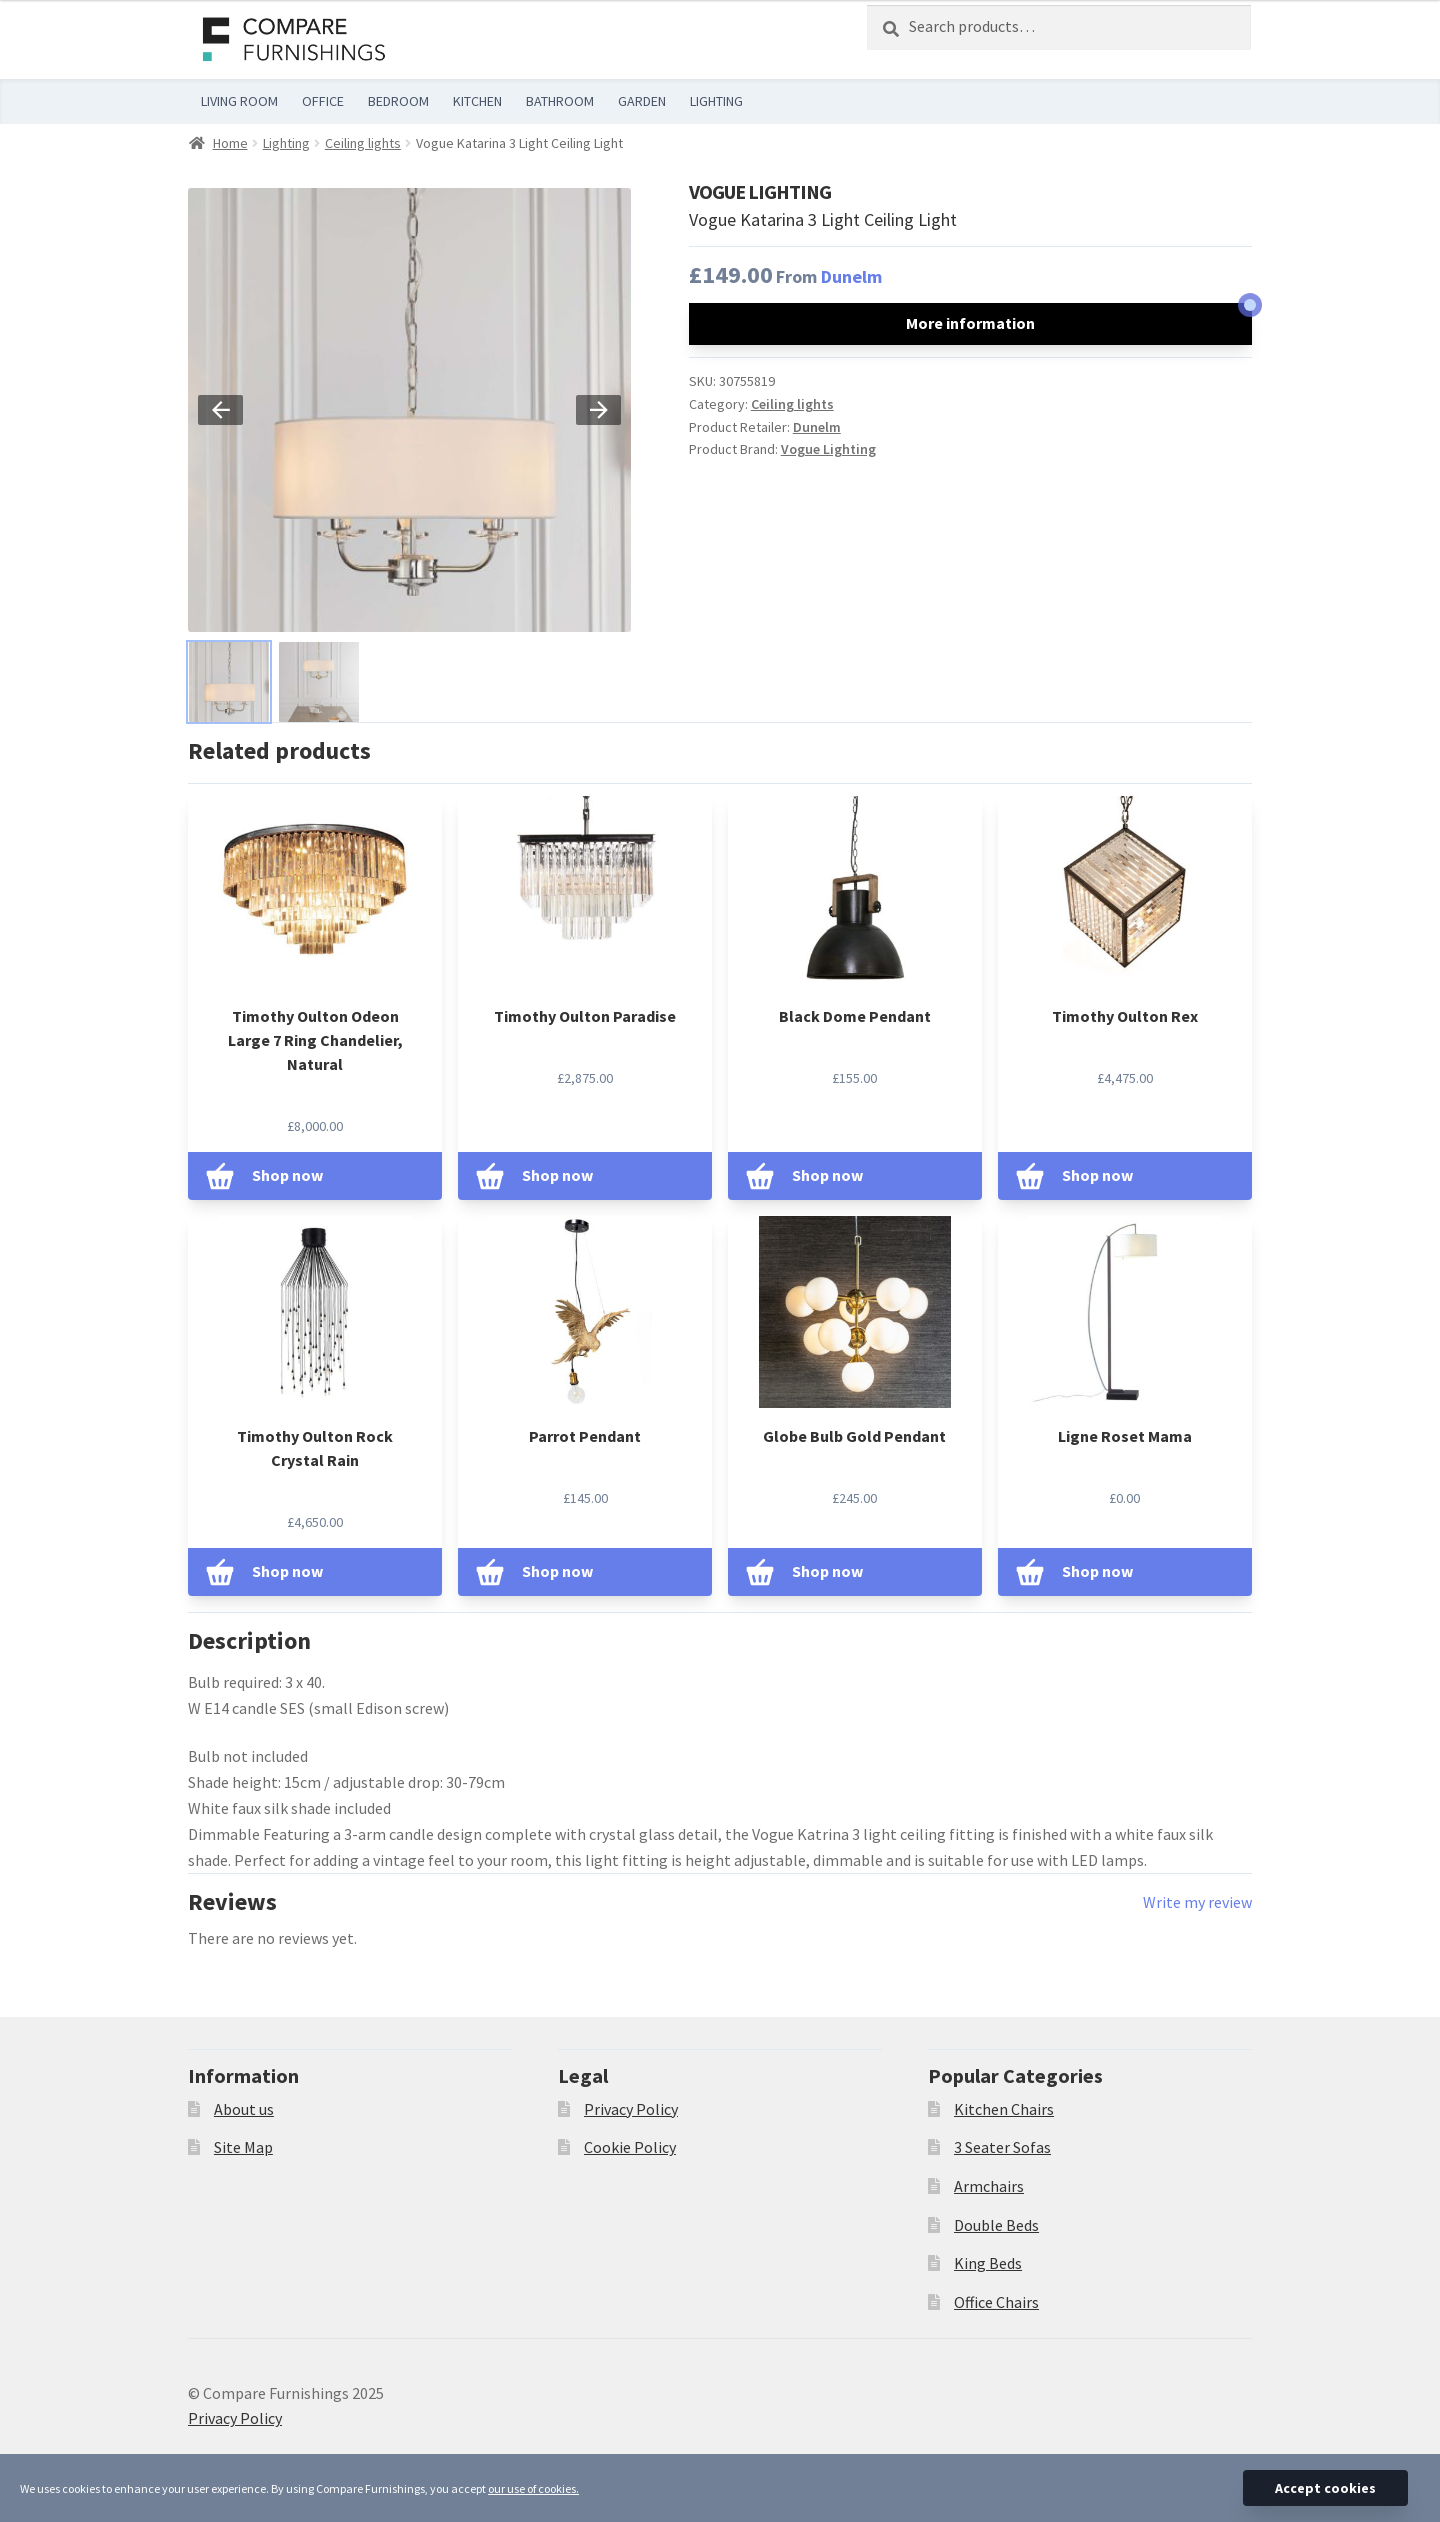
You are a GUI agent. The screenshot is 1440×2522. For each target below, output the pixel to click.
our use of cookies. (533, 2488)
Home (230, 143)
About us (244, 2109)
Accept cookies (1325, 2488)
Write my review (1197, 1902)
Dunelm (851, 276)
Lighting (286, 143)
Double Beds (996, 2225)
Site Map (243, 2147)
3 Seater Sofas (1002, 2147)
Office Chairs (996, 2302)
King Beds (988, 2263)
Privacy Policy (631, 2109)
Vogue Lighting (828, 449)
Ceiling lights (363, 143)
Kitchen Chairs (1004, 2109)
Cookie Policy (630, 2147)
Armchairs (989, 2186)
